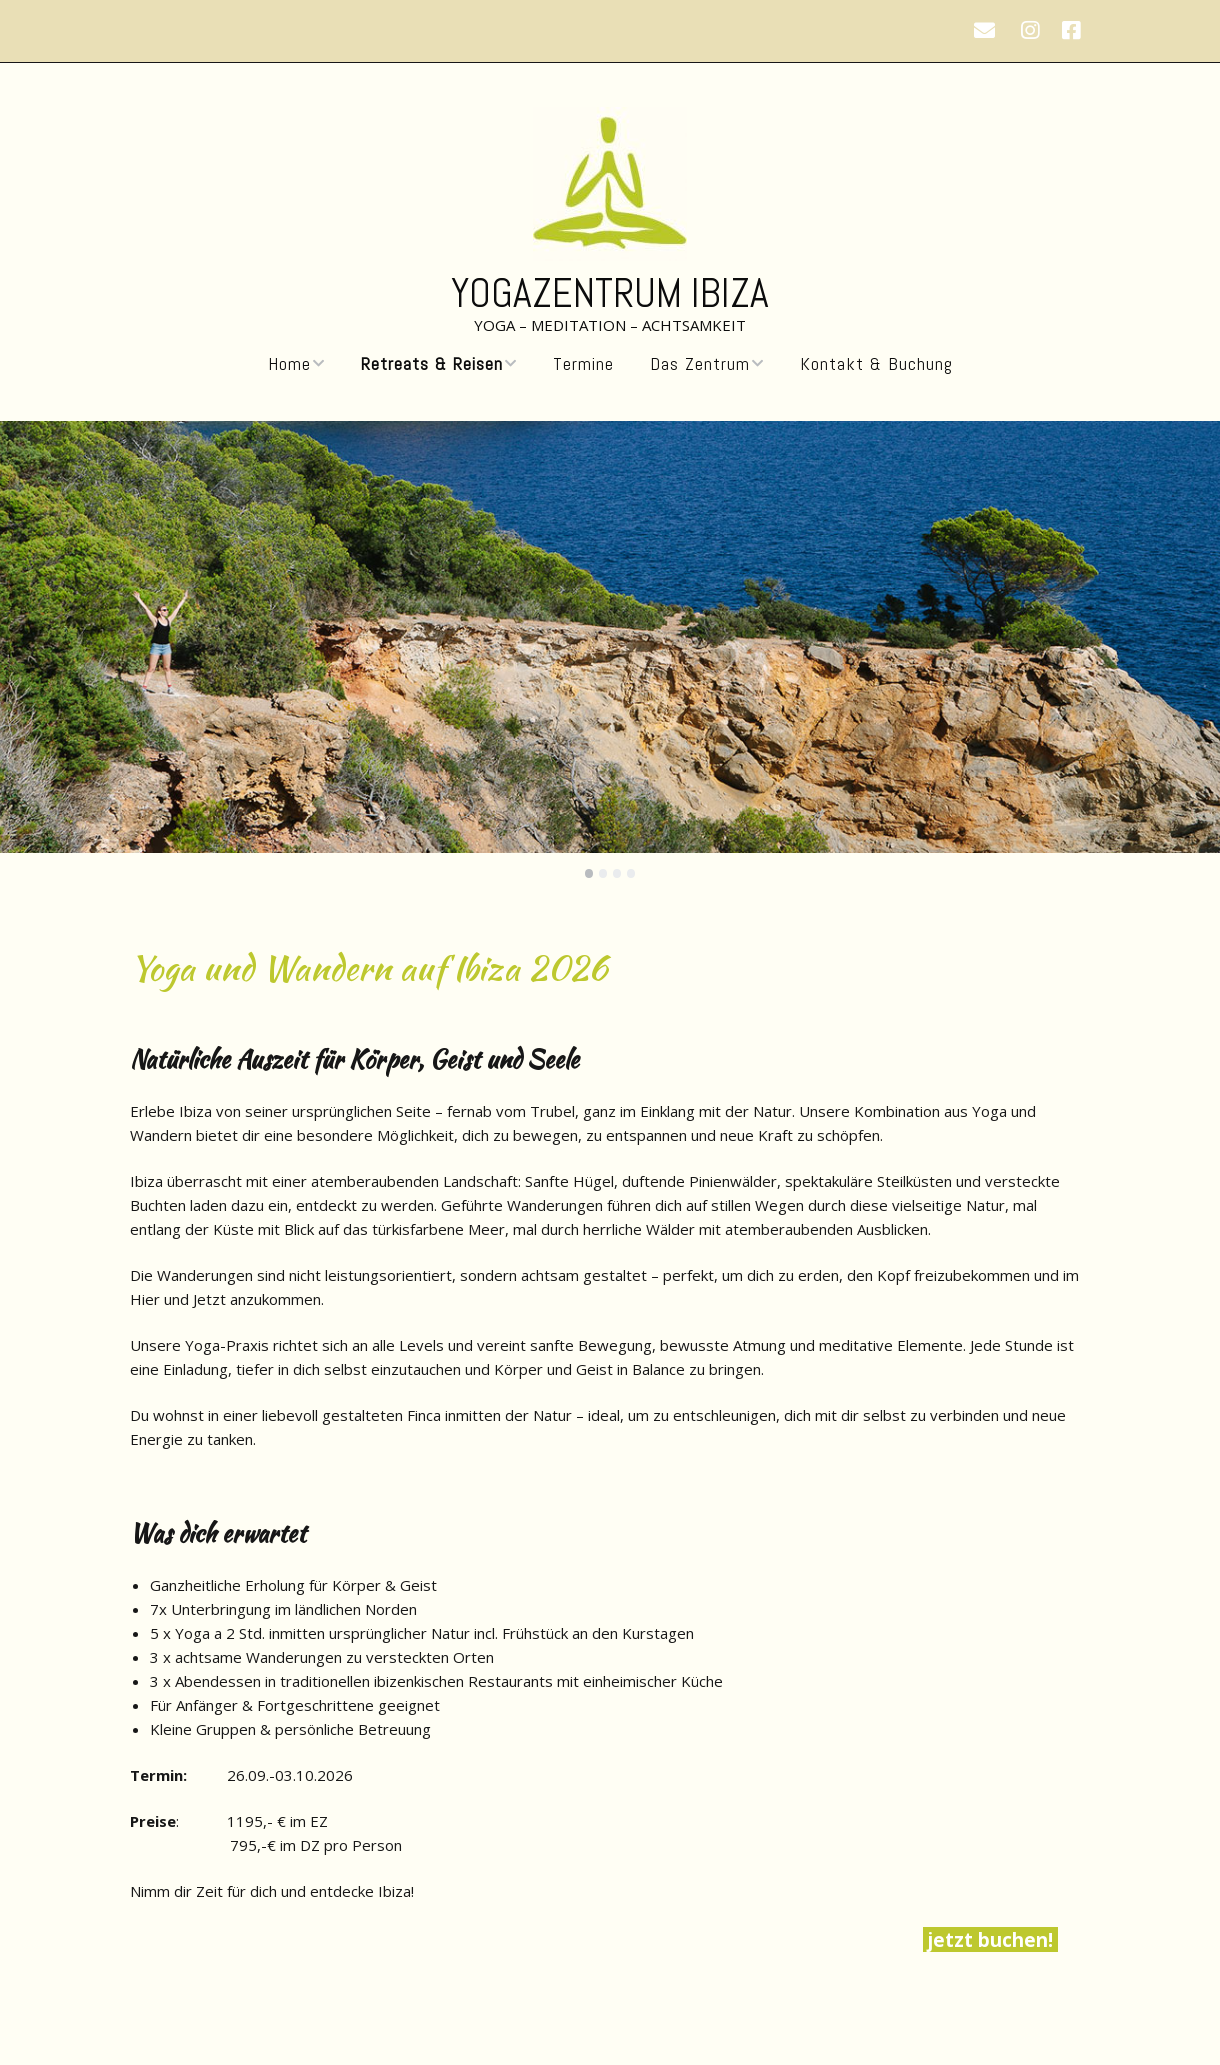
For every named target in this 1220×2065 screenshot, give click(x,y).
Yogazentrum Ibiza (610, 293)
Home (289, 364)
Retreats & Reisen (432, 364)
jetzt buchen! (990, 1939)
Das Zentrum (700, 364)
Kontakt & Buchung (876, 364)
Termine (583, 364)
